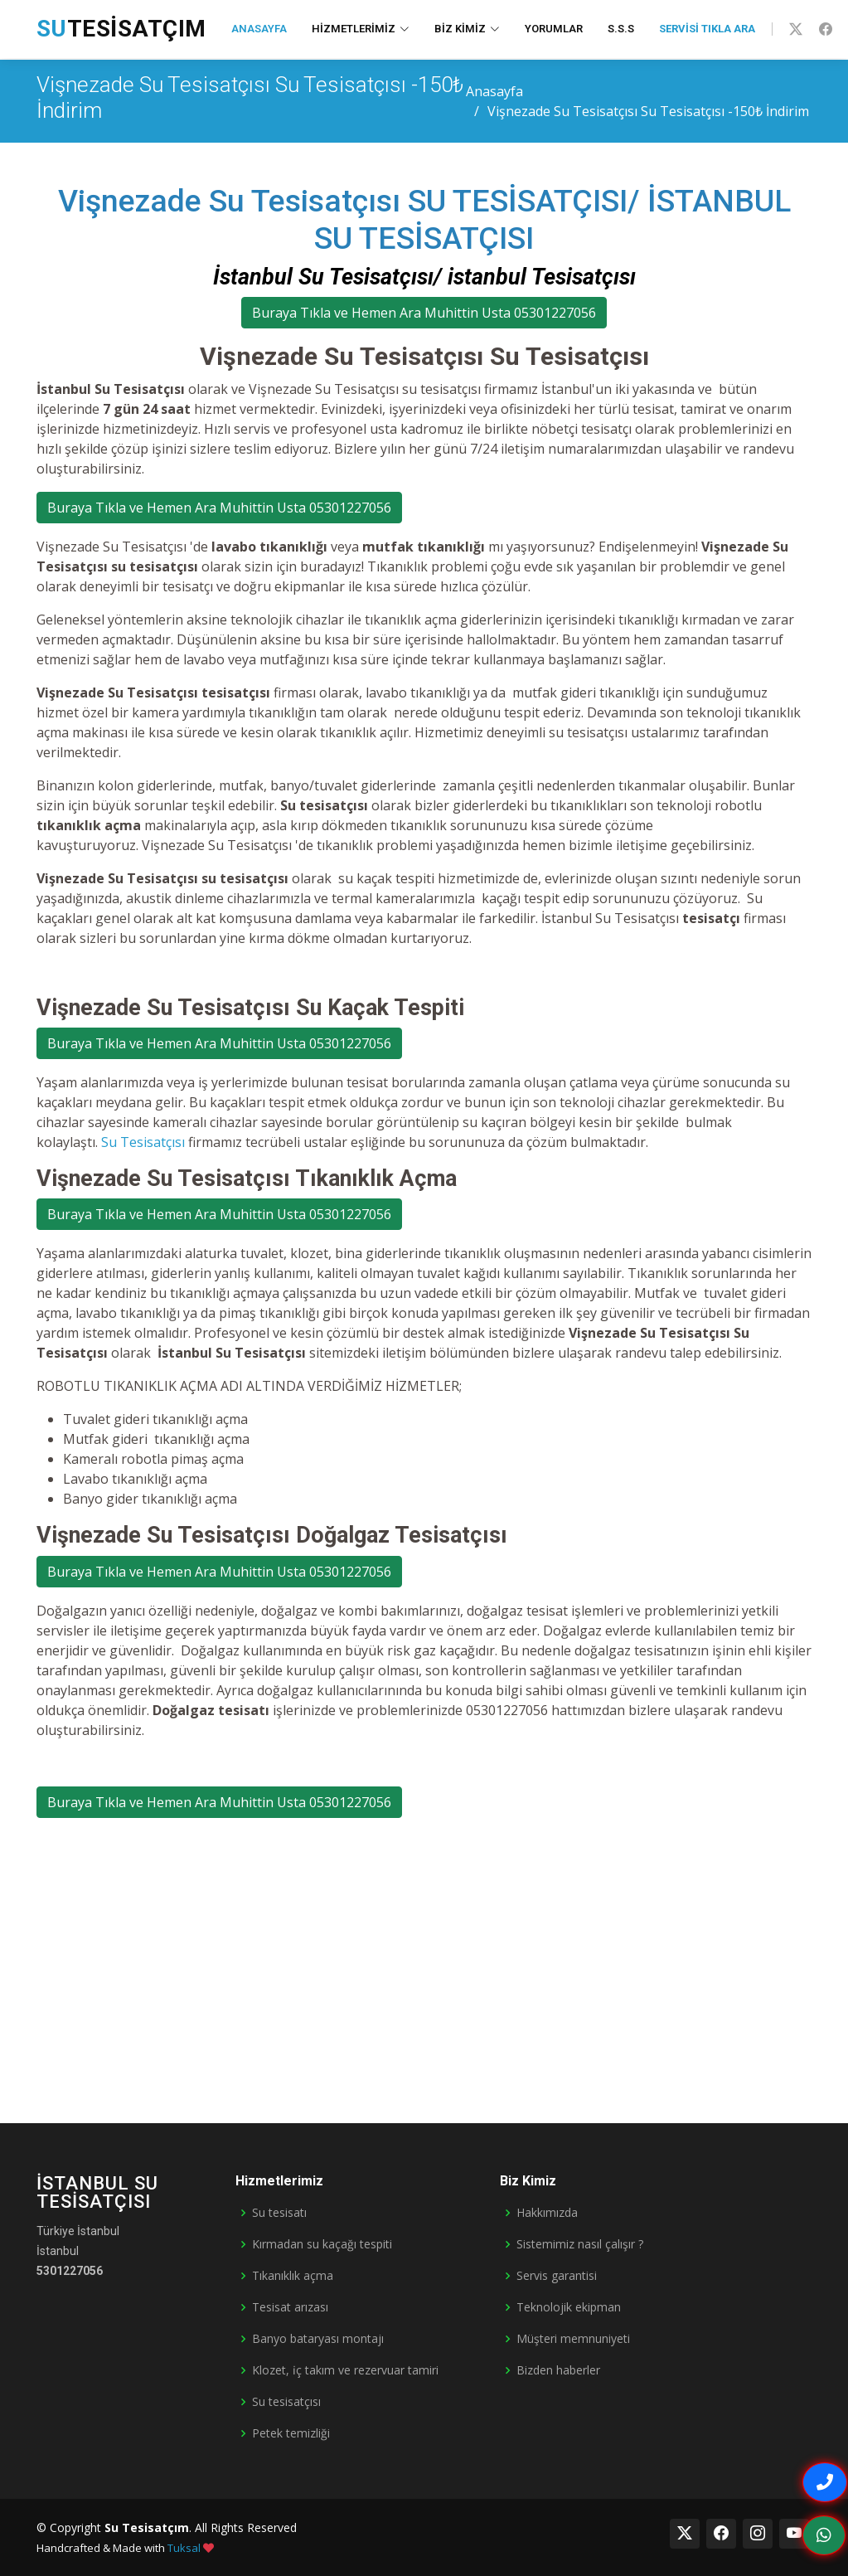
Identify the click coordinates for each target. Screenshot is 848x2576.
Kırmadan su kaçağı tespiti (322, 2244)
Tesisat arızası (290, 2307)
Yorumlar (554, 28)
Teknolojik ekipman (568, 2307)
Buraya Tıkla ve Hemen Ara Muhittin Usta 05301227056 (424, 313)
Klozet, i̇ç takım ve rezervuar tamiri (345, 2370)
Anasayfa (259, 28)
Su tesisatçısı (286, 2402)
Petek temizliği (291, 2433)
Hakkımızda (547, 2213)
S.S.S (621, 28)
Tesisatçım (121, 28)
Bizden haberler (558, 2370)
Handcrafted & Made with (125, 2547)
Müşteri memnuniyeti (573, 2339)
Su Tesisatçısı (143, 1142)
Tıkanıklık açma (292, 2276)
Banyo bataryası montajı (318, 2339)
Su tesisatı (279, 2213)
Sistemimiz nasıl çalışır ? (579, 2244)
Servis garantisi (556, 2276)
